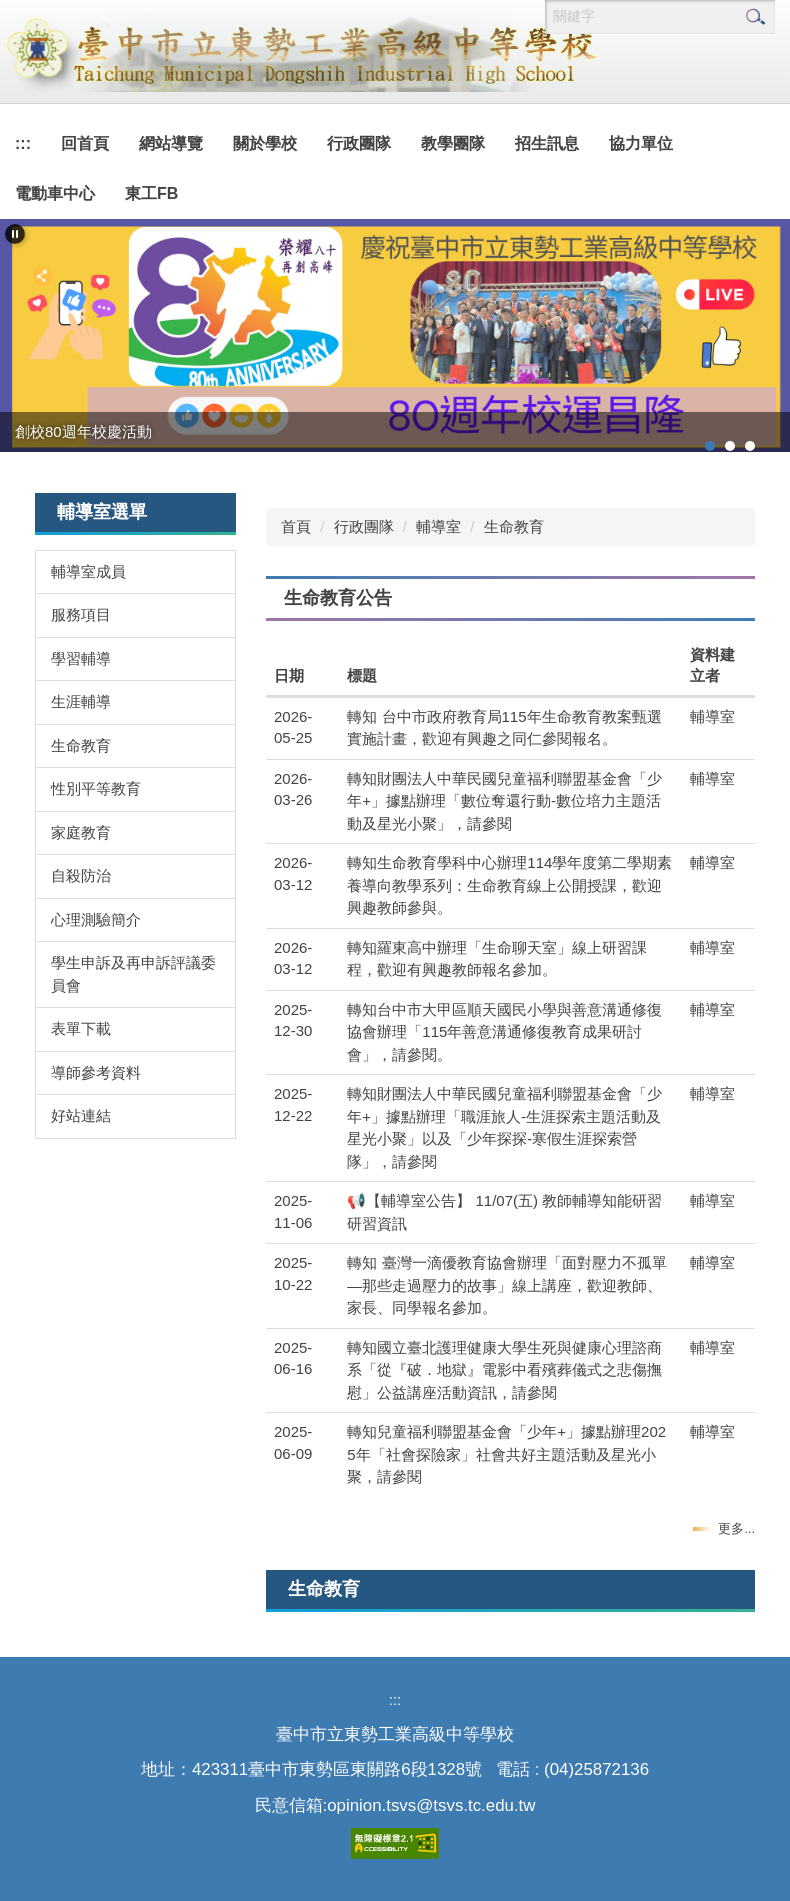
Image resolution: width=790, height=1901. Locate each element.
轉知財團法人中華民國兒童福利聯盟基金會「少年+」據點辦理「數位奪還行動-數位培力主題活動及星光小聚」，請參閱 (504, 801)
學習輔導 (81, 658)
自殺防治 (81, 875)
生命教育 (81, 745)
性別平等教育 (96, 788)
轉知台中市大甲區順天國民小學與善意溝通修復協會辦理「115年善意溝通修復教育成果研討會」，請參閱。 (504, 1032)
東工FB (151, 193)
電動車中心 (55, 193)
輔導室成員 (88, 571)
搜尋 (755, 17)
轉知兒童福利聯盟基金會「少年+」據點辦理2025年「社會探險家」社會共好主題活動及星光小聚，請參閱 (506, 1454)
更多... (736, 1528)
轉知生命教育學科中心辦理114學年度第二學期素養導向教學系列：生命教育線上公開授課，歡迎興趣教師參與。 (509, 885)
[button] (15, 234)
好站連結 (81, 1115)
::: (23, 143)
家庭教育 (81, 832)
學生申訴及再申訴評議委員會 (133, 974)
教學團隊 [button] (453, 143)
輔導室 (438, 526)
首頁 (296, 526)
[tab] (710, 446)
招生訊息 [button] (547, 143)
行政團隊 (364, 526)
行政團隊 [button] (359, 143)
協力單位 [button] (641, 143)
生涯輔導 (81, 701)
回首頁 (85, 143)
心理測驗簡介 (96, 919)
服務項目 (81, 614)
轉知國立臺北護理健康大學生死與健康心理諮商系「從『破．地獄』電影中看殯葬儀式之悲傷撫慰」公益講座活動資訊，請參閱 (504, 1370)
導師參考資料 (96, 1072)
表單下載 (81, 1028)
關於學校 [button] (265, 143)
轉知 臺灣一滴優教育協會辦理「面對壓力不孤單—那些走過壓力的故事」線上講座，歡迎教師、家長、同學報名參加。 (506, 1285)
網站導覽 (171, 143)
